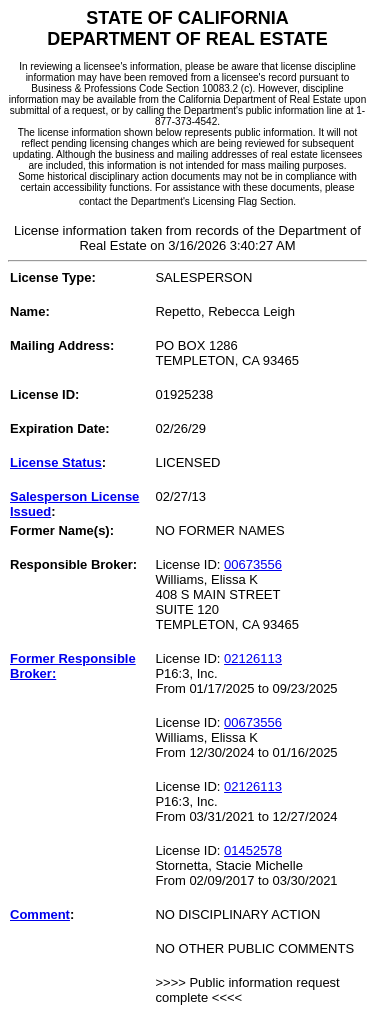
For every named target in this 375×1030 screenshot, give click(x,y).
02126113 (253, 658)
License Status (56, 462)
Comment (40, 914)
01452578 (253, 850)
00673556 (253, 564)
